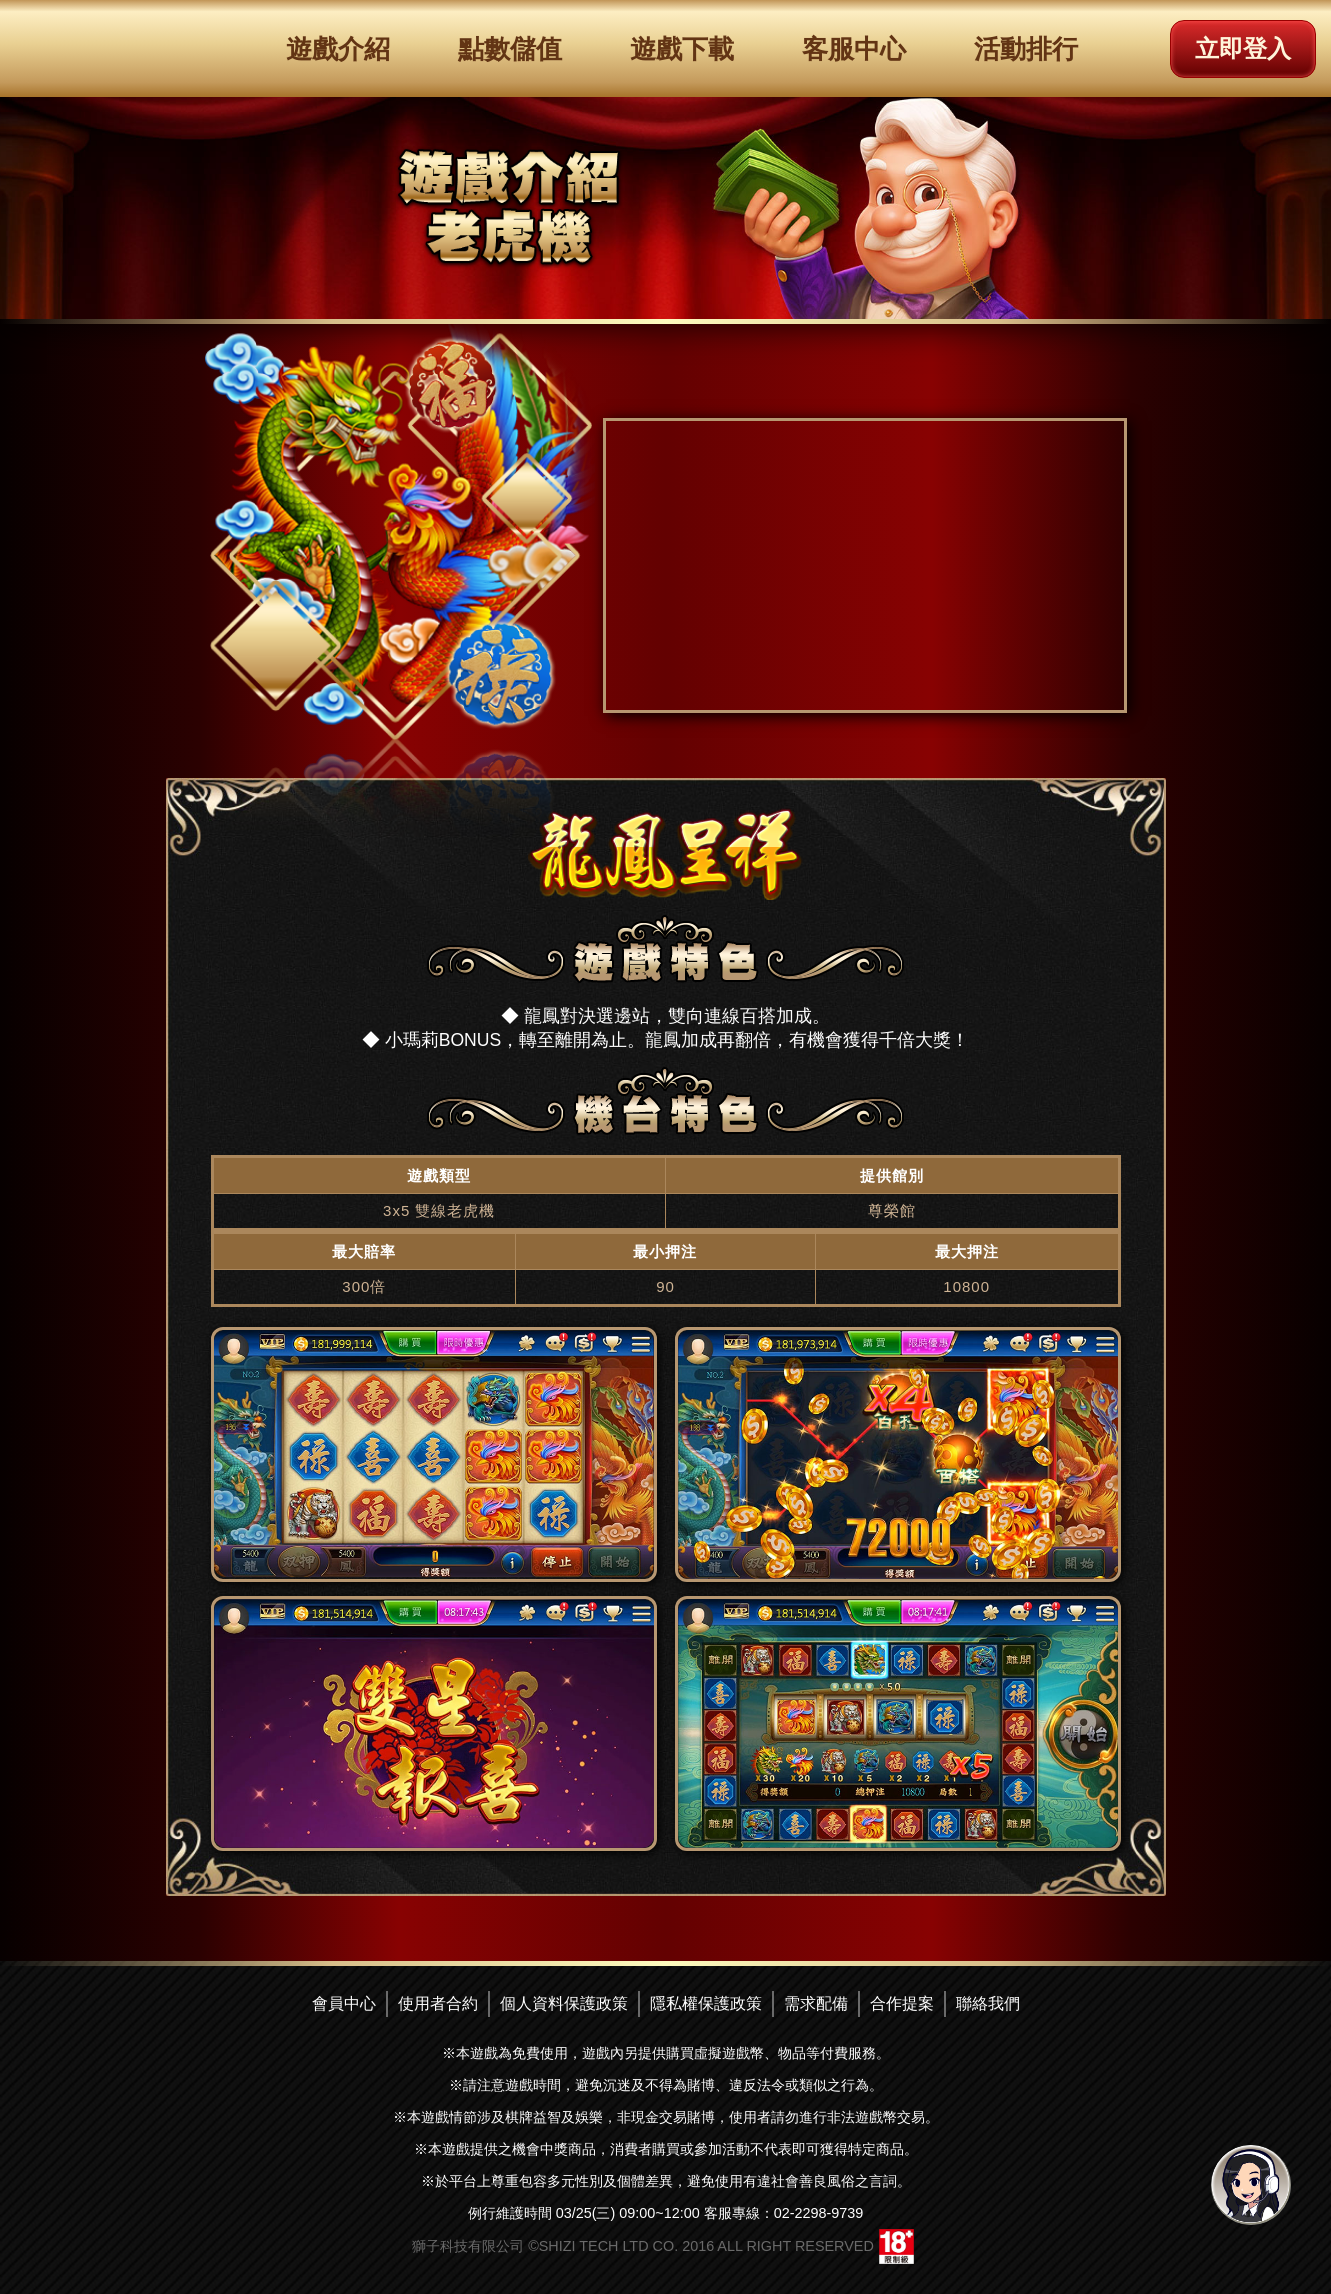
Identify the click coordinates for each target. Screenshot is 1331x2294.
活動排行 (1026, 49)
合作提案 (902, 2003)
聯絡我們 (988, 2003)
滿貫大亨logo (105, 47)
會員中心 (344, 2003)
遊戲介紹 (338, 49)
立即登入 (1243, 48)
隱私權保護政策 (706, 2003)
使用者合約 (438, 2003)
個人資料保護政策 (564, 2003)
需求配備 (816, 2003)
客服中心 (854, 49)
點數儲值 (510, 49)
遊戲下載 (682, 49)
